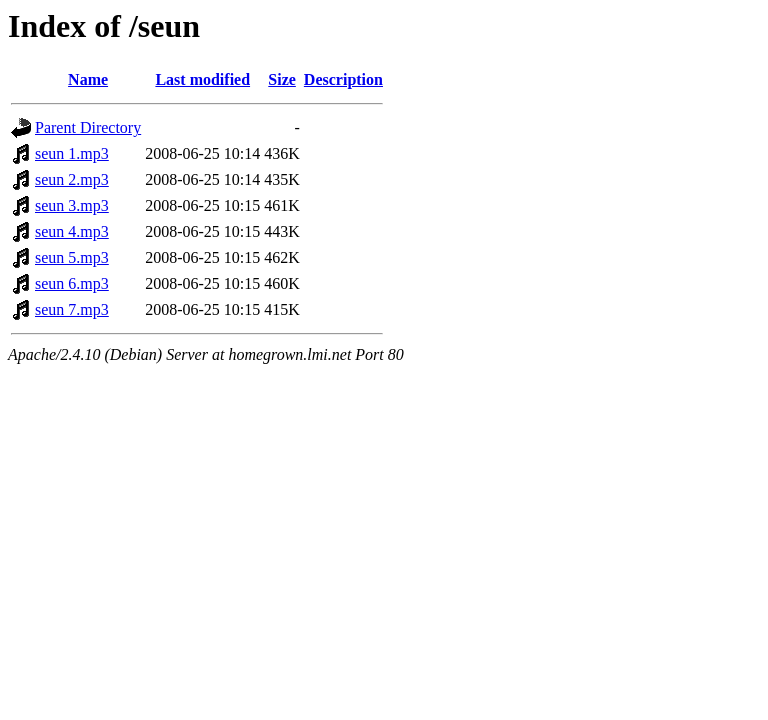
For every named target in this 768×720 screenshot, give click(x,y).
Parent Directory (88, 127)
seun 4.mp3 (72, 231)
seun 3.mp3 (72, 205)
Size (282, 79)
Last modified (202, 79)
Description (343, 79)
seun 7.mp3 (72, 309)
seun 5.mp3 (72, 257)
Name (88, 79)
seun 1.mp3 (72, 153)
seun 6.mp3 (72, 283)
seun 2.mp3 (72, 179)
